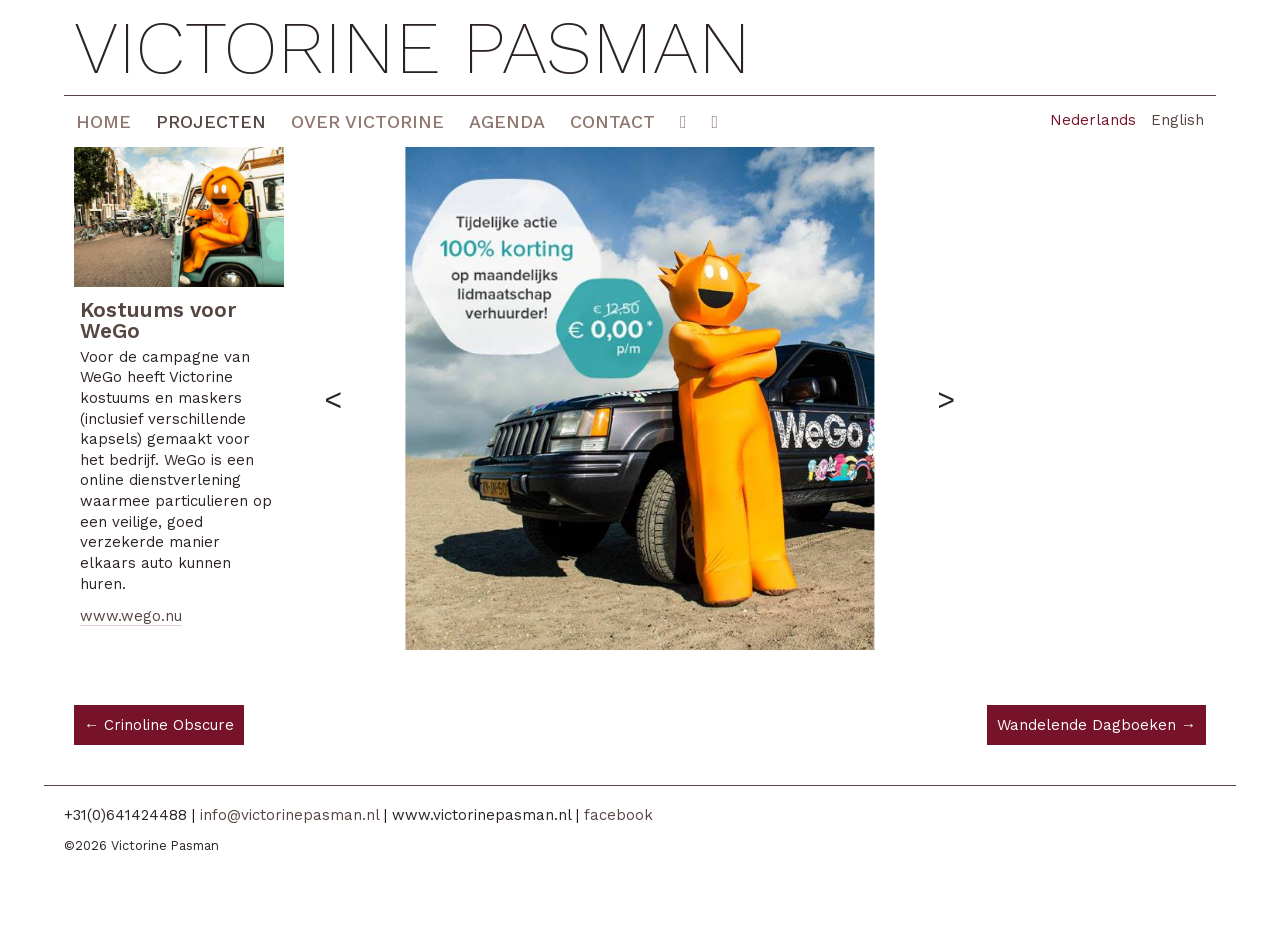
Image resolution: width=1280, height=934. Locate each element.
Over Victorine (367, 121)
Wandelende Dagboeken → (1096, 725)
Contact (612, 121)
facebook (618, 815)
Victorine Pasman (412, 47)
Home (103, 121)
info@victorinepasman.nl (289, 815)
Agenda (507, 121)
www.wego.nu (131, 616)
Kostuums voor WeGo (158, 320)
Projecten (211, 121)
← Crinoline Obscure (159, 725)
